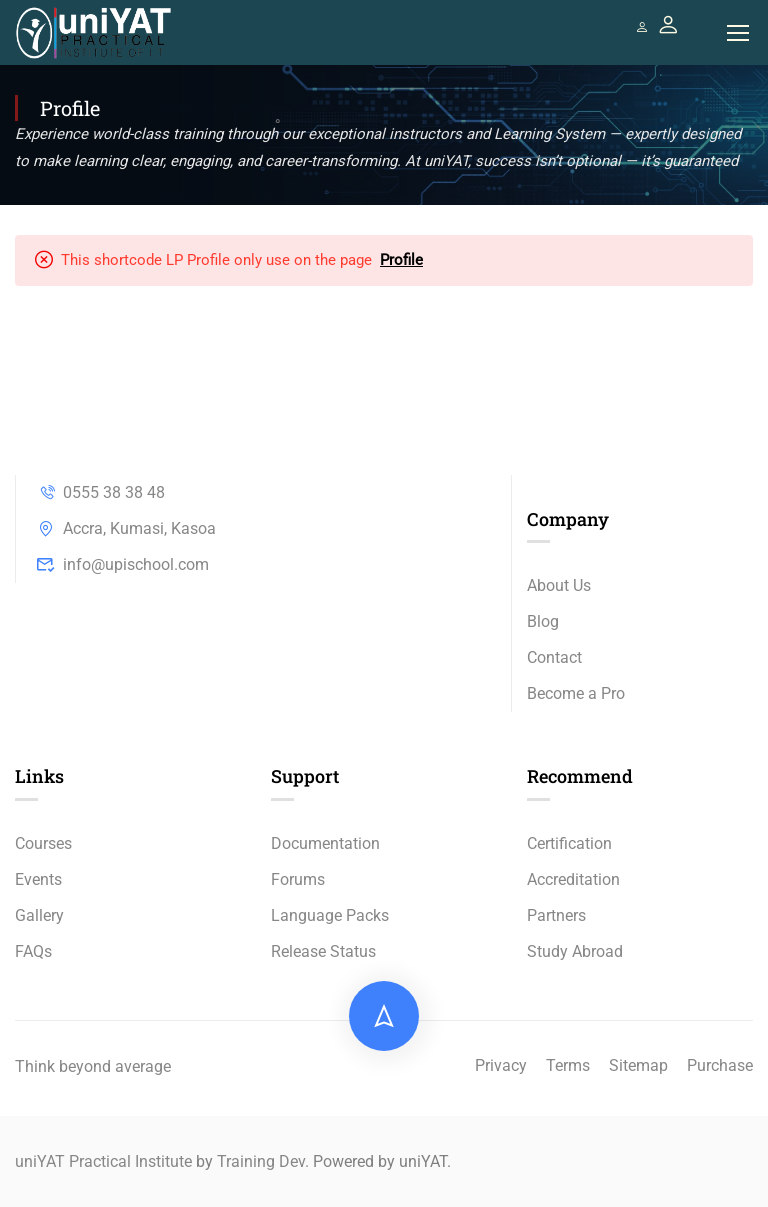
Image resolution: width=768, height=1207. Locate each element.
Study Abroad (575, 951)
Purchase (720, 1065)
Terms (568, 1065)
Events (38, 879)
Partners (556, 915)
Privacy (501, 1065)
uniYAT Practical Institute (103, 1161)
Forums (298, 879)
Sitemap (638, 1065)
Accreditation (573, 879)
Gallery (39, 915)
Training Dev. (263, 1161)
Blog (543, 622)
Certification (569, 843)
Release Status (323, 951)
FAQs (33, 951)
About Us (559, 586)
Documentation (325, 843)
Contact (554, 658)
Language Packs (330, 915)
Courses (43, 843)
